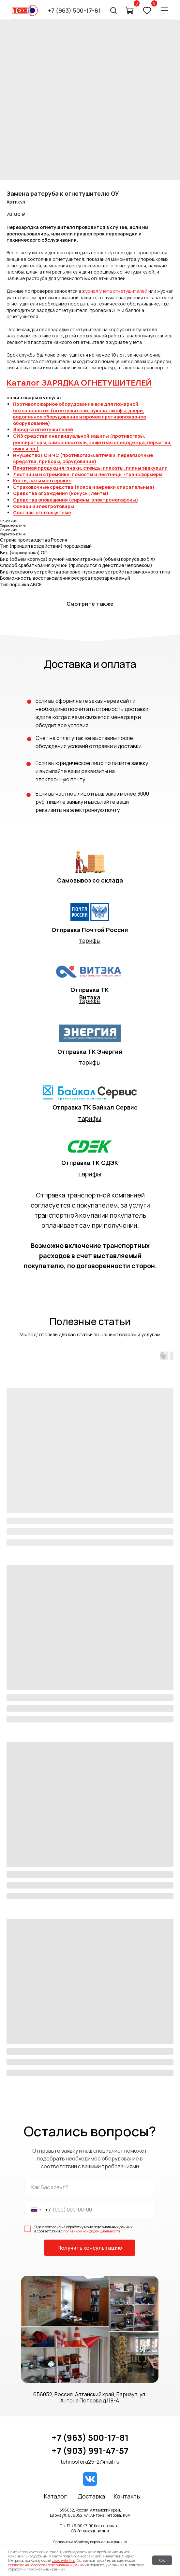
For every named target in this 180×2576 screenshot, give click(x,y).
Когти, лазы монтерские (42, 480)
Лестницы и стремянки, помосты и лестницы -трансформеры (87, 474)
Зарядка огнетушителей (43, 429)
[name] (89, 2187)
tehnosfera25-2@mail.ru (90, 2461)
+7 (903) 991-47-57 (90, 2450)
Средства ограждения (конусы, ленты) (61, 493)
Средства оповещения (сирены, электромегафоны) (75, 500)
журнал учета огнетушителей (114, 291)
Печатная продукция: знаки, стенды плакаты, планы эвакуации (90, 468)
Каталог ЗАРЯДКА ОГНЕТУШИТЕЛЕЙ (79, 382)
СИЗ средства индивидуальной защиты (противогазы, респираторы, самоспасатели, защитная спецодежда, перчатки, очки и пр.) (92, 442)
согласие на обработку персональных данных (47, 2564)
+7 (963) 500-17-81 (90, 2437)
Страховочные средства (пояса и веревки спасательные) (84, 487)
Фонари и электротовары (43, 506)
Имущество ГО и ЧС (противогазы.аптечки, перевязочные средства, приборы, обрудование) (83, 458)
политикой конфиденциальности (91, 2231)
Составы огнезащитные (42, 512)
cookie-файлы (63, 2560)
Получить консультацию (89, 2247)
